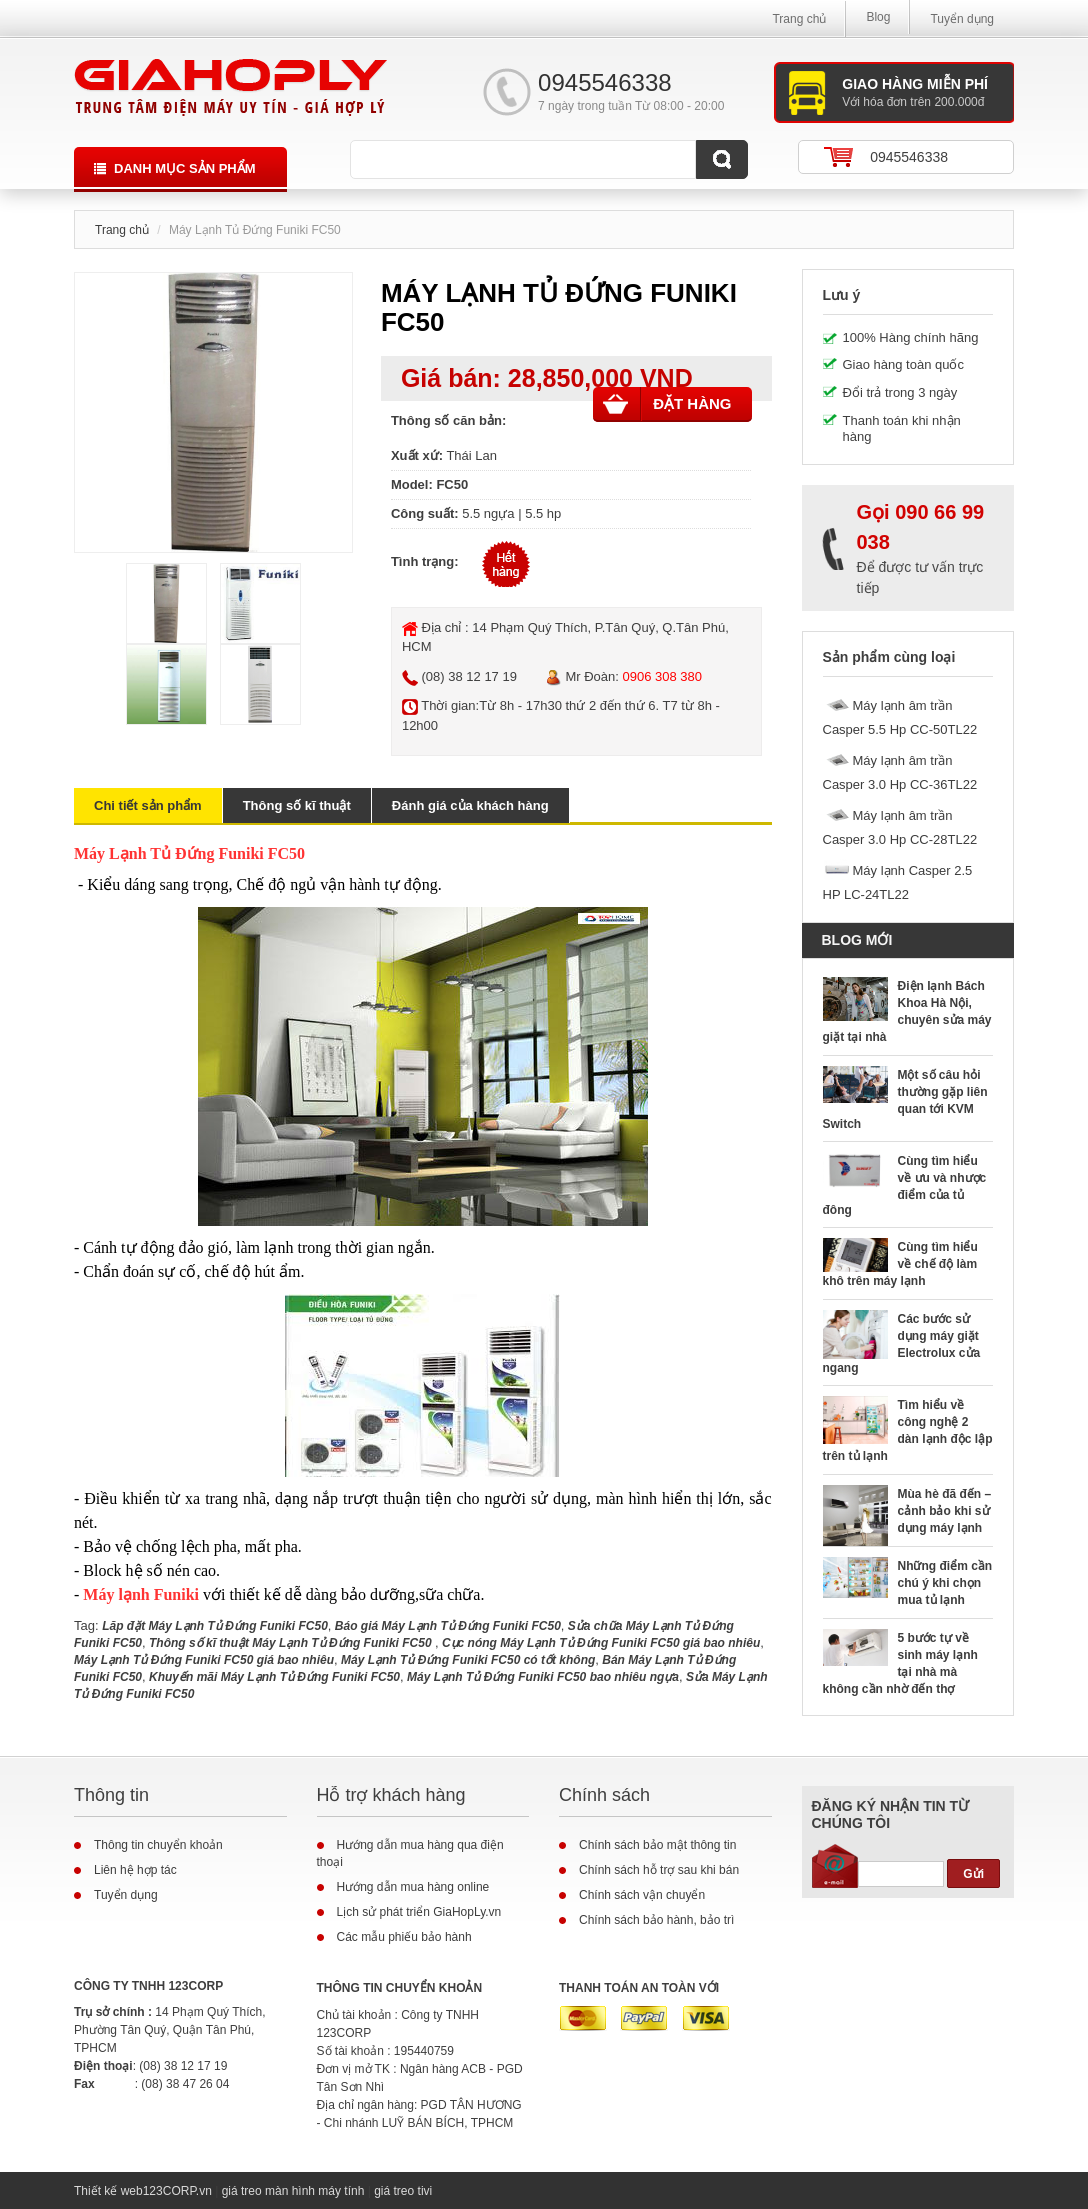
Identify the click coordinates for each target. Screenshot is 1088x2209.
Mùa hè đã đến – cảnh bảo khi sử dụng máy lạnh (945, 1511)
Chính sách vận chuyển (642, 1895)
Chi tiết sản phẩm (148, 805)
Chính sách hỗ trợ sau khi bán (659, 1870)
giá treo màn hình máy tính (293, 2191)
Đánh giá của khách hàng (470, 805)
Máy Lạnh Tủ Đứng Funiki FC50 (189, 853)
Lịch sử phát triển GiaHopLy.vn (419, 1912)
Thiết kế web (108, 2191)
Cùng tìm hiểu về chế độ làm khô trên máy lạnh (900, 1264)
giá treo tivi (403, 2191)
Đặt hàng (667, 404)
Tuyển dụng (962, 19)
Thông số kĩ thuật (297, 805)
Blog (878, 17)
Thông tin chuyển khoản (158, 1845)
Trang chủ (799, 19)
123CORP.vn (177, 2191)
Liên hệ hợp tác (135, 1870)
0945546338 (909, 157)
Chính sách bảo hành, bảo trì (656, 1920)
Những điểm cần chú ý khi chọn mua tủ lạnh (945, 1583)
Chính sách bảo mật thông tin (657, 1845)
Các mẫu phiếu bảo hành (404, 1937)
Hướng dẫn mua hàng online (413, 1887)
